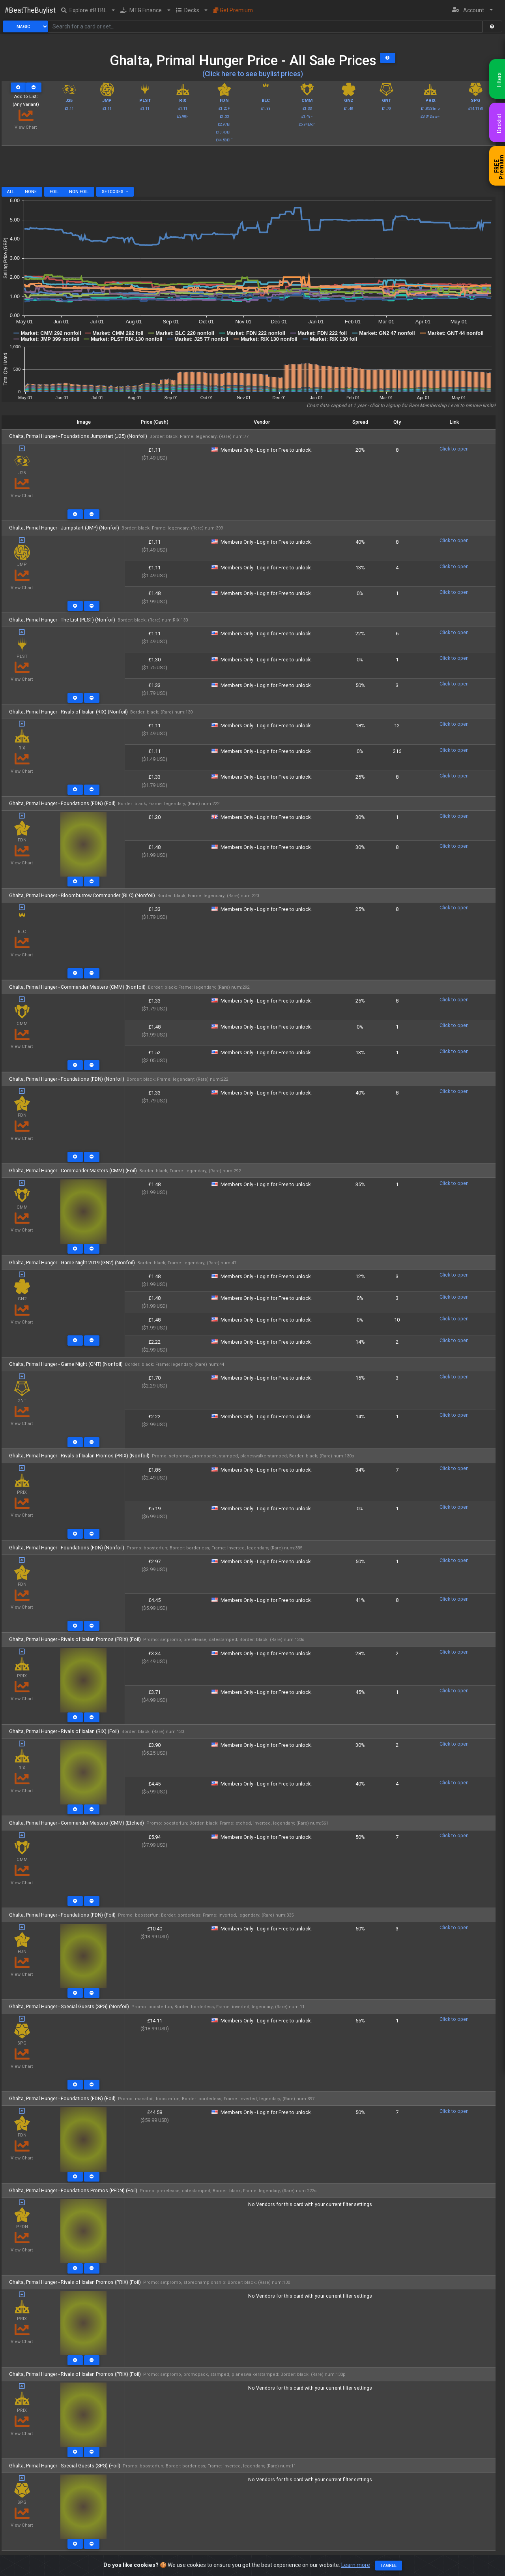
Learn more (355, 2565)
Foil (54, 191)
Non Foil (79, 191)
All (11, 191)
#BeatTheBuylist (30, 10)
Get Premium (233, 10)
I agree (389, 2565)
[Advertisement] (248, 169)
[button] (88, 10)
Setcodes (113, 191)
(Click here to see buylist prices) (252, 74)
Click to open (454, 449)
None (31, 191)
